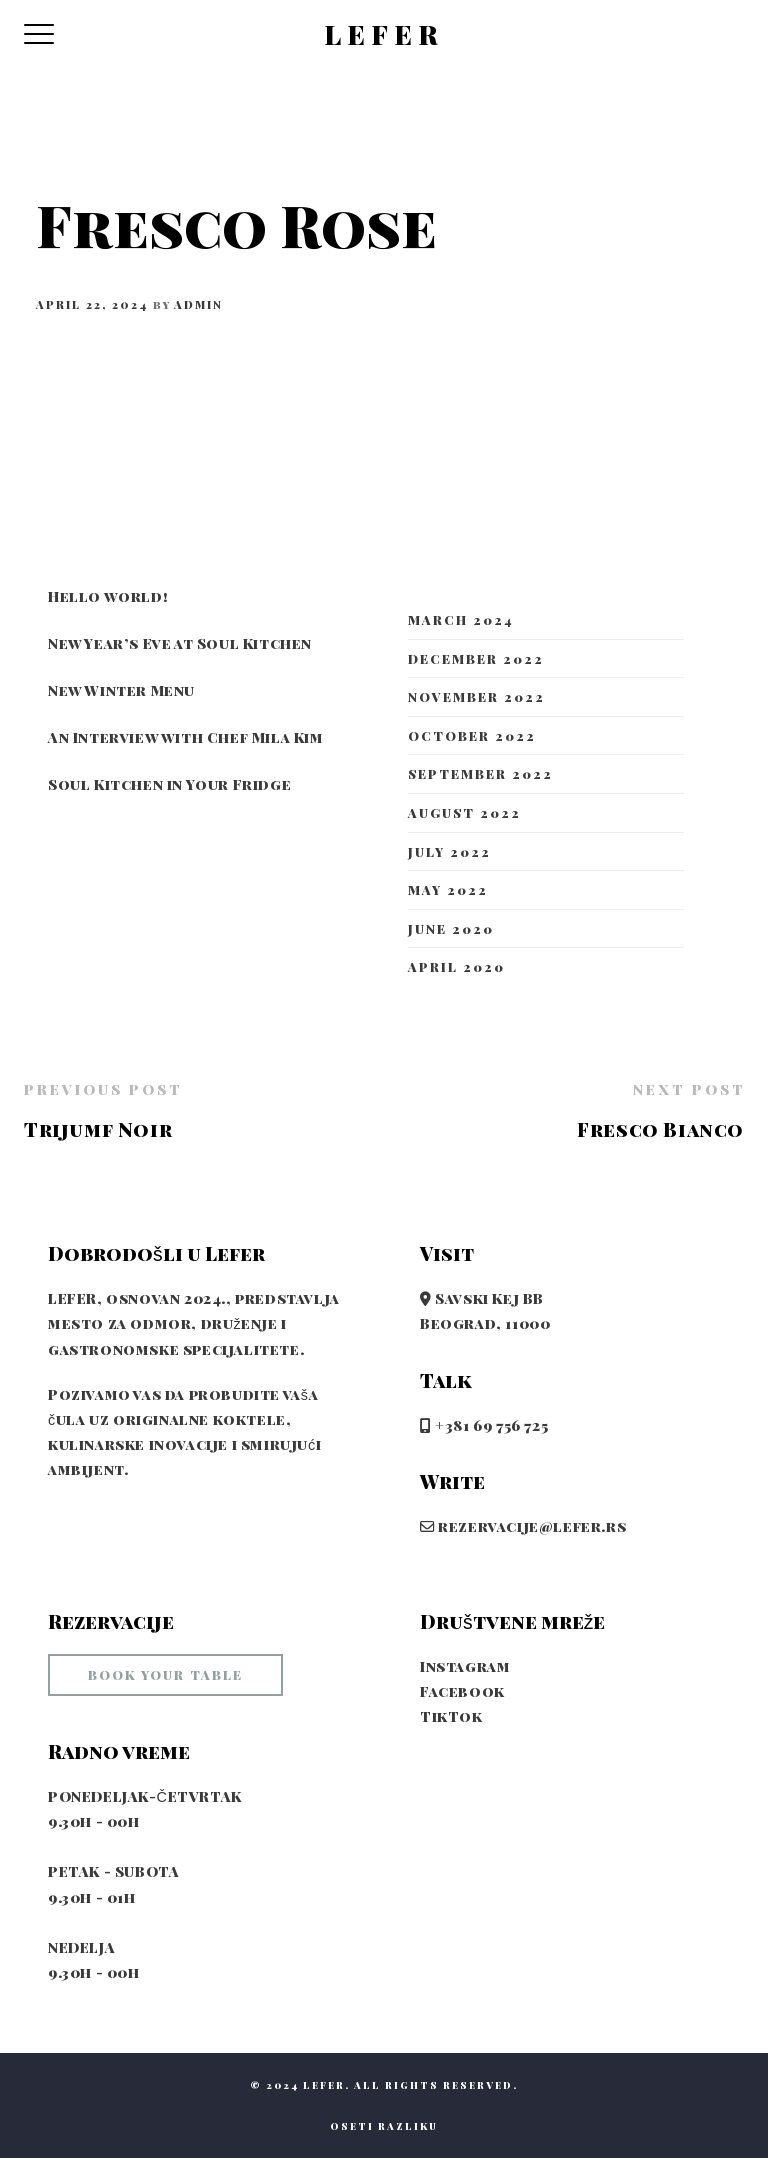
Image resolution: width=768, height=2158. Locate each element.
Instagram (465, 1666)
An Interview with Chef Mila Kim (186, 737)
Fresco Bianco (660, 1129)
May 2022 (448, 889)
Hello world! (108, 596)
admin (198, 304)
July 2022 (449, 851)
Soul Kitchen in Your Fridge (169, 784)
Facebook (462, 1691)
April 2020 (456, 966)
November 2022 (476, 696)
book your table (165, 1674)
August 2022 (464, 812)
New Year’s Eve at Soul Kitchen (180, 643)
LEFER (384, 35)
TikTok (451, 1716)
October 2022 (472, 735)
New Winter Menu (121, 690)
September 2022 (480, 773)
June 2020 (451, 928)
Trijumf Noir (98, 1129)
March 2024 (461, 619)
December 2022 (476, 658)
